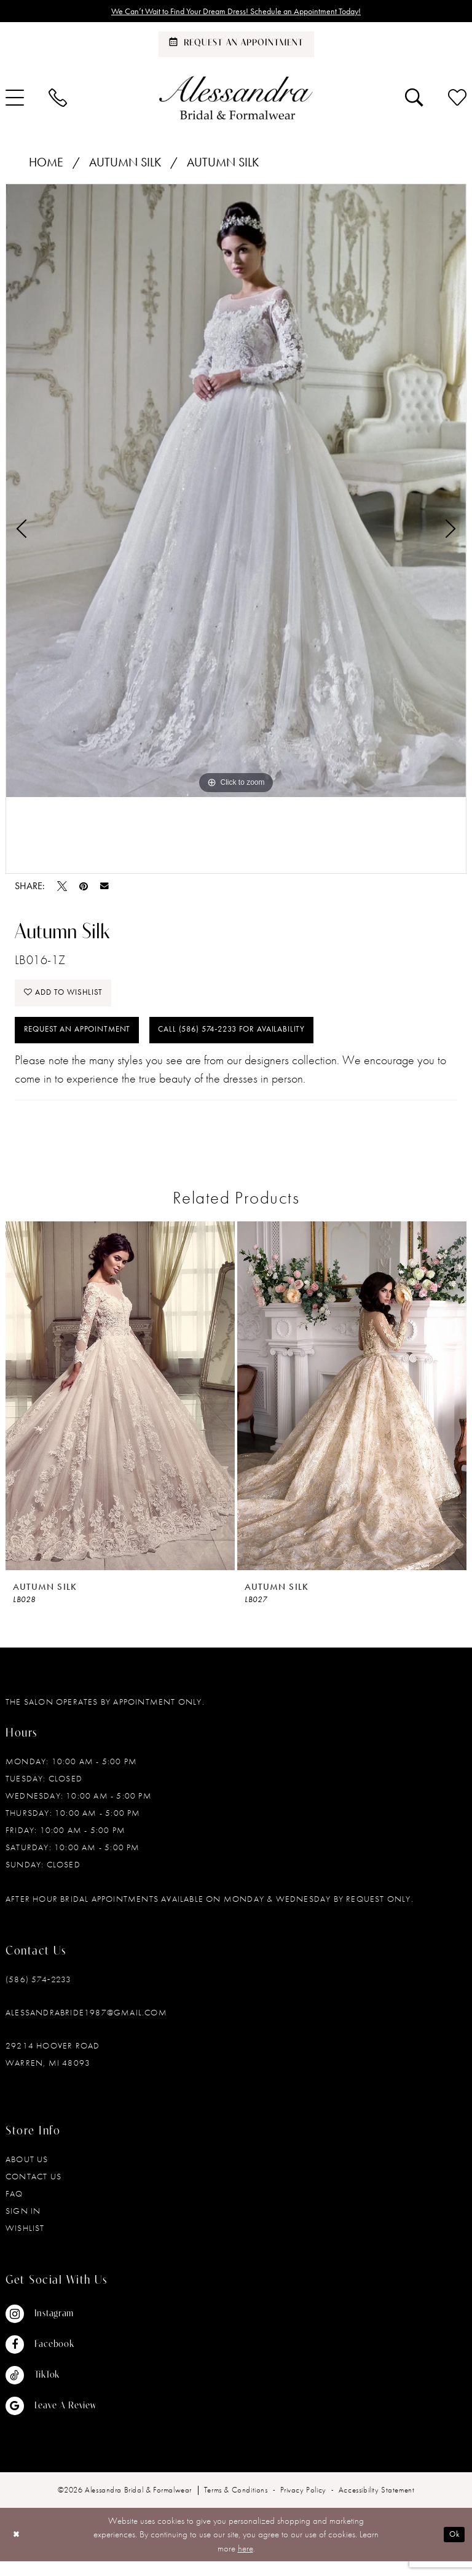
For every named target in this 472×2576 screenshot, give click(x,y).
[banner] (236, 100)
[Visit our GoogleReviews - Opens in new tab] (51, 2420)
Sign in (23, 2224)
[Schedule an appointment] (236, 47)
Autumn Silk (125, 165)
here (245, 2562)
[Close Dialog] (18, 2548)
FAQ (14, 2207)
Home (46, 165)
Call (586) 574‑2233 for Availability (267, 1042)
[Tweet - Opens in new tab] (62, 888)
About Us (27, 2173)
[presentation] (120, 1409)
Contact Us (33, 2190)
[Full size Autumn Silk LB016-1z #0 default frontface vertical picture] (236, 493)
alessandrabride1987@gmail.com (86, 2026)
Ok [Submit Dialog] (452, 2549)
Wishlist (25, 2241)
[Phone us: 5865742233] (57, 100)
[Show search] (414, 100)
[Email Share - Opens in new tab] (104, 888)
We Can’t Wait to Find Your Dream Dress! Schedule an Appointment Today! (236, 12)
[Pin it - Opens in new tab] (83, 888)
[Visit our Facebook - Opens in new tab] (51, 2358)
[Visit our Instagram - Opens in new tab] (51, 2328)
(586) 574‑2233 (38, 1993)
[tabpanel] (236, 493)
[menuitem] (57, 100)
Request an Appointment (86, 1042)
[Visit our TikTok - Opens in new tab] (51, 2389)
